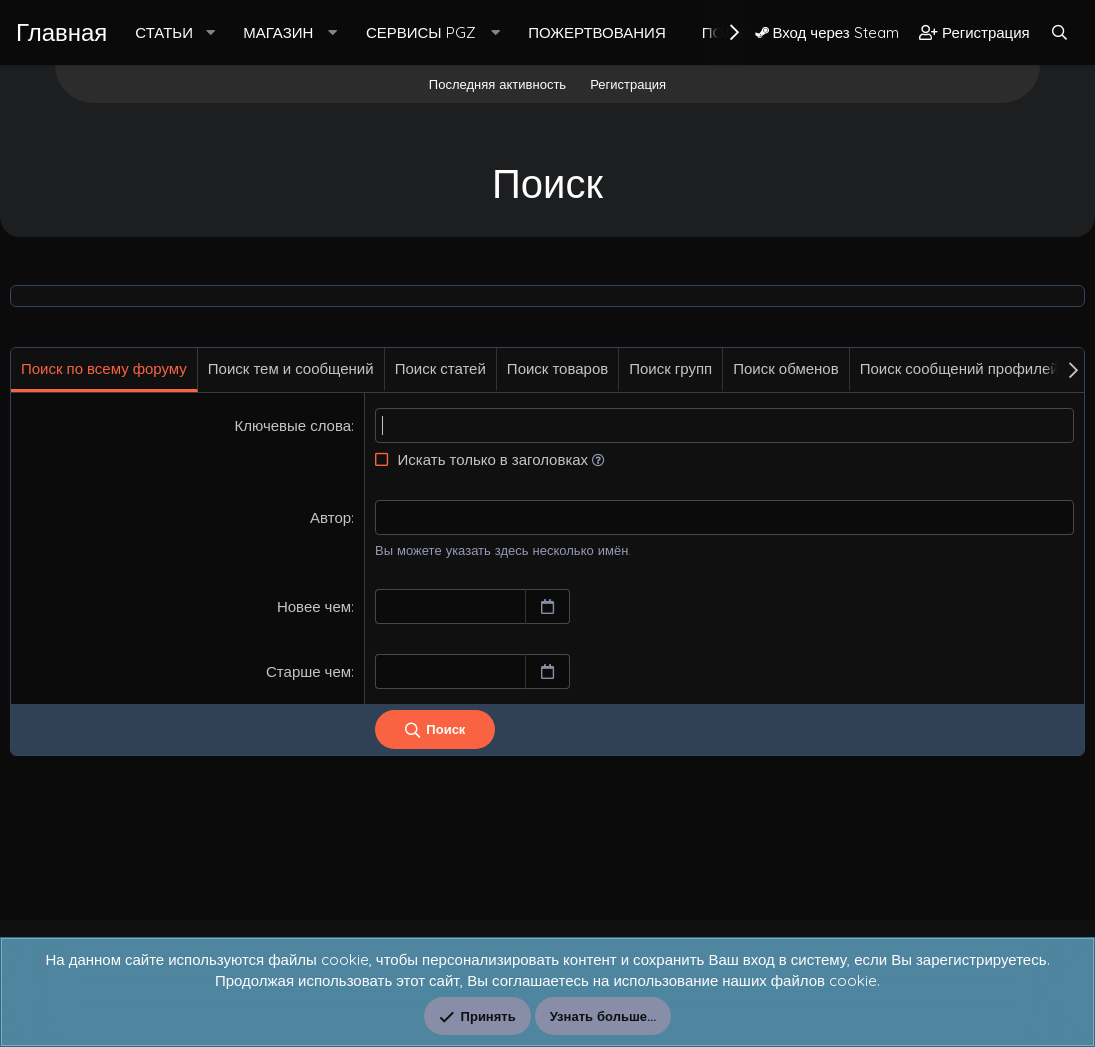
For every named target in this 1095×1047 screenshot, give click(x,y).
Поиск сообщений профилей (959, 368)
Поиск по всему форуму (104, 368)
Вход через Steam (826, 32)
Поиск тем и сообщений (291, 368)
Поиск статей (440, 368)
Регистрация (628, 84)
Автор (330, 517)
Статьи (164, 32)
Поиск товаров (557, 368)
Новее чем (314, 606)
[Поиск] (1059, 32)
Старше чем (308, 671)
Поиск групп (670, 368)
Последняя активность (497, 84)
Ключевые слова (293, 425)
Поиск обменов (785, 368)
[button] (210, 32)
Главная (61, 32)
